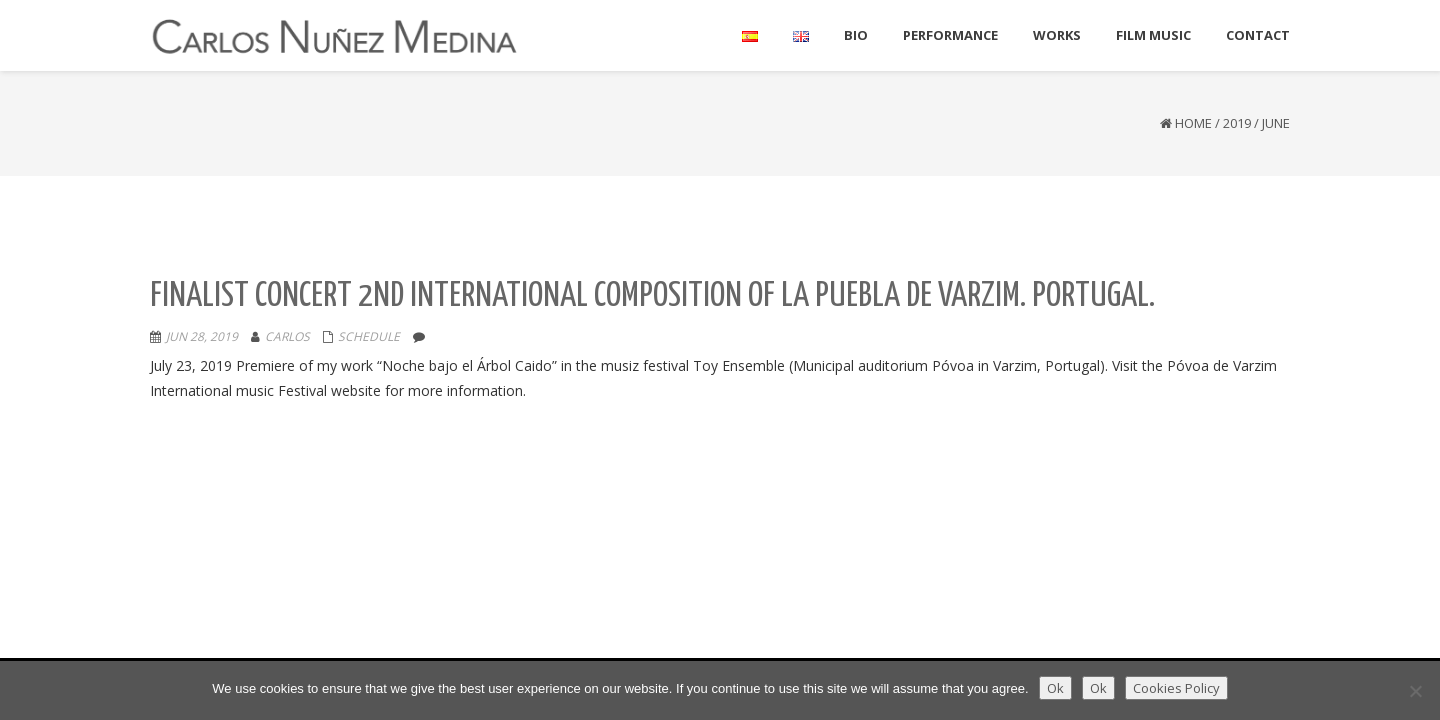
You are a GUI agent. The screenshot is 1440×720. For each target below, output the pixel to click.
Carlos (287, 336)
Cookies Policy (1176, 688)
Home (1193, 123)
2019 (1237, 123)
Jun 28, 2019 (202, 336)
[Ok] (1415, 691)
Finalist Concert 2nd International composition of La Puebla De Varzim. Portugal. (652, 296)
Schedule (369, 336)
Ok (1055, 688)
